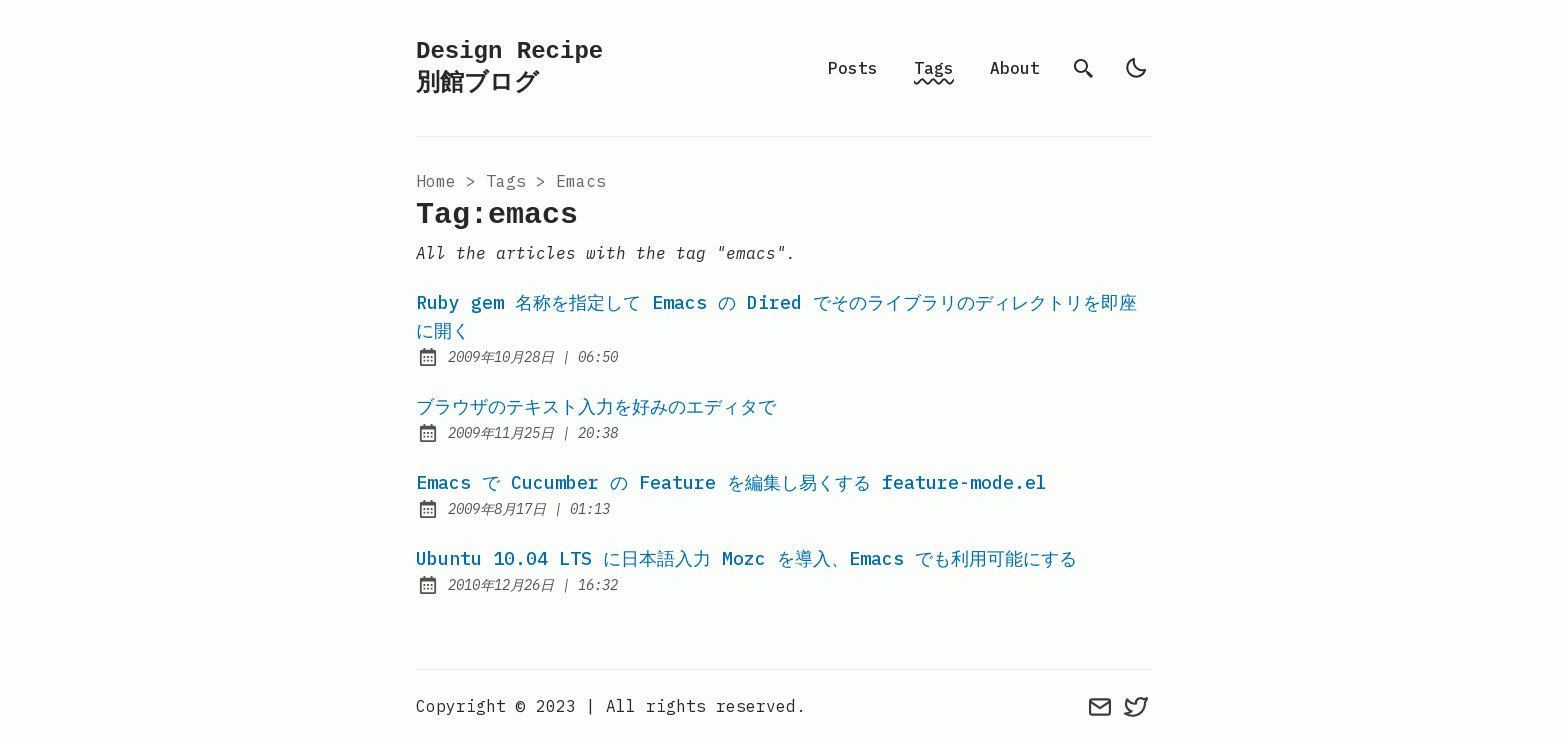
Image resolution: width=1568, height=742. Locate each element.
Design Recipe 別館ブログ (509, 67)
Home (436, 181)
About (1015, 68)
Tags (934, 68)
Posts (853, 68)
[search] (1084, 68)
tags (506, 181)
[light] (1136, 68)
